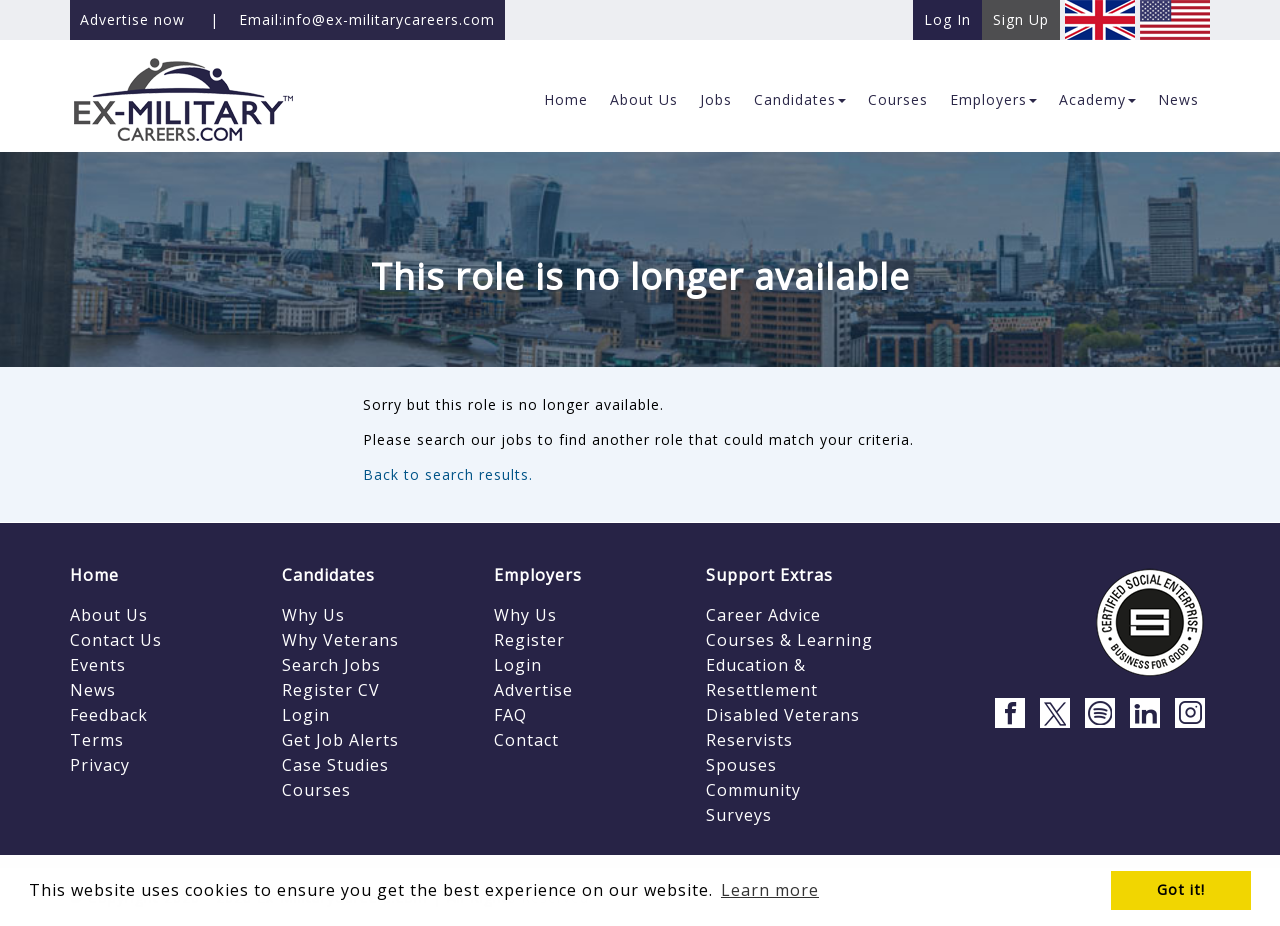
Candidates (328, 575)
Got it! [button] (1181, 889)
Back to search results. (448, 474)
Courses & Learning (789, 640)
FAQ (510, 715)
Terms (97, 740)
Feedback (109, 715)
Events (98, 665)
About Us (109, 615)
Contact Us (116, 640)
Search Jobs (331, 665)
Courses (316, 790)
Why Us (313, 615)
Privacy (100, 765)
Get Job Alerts (340, 740)
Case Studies (335, 765)
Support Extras (769, 575)
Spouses (741, 765)
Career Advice (763, 615)
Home (94, 575)
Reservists (749, 740)
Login (306, 715)
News (93, 690)
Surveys (739, 815)
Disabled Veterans (783, 715)
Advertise (533, 690)
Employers (538, 575)
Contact (526, 740)
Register (529, 640)
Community (753, 790)
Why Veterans (340, 640)
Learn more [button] (770, 890)
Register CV (331, 690)
